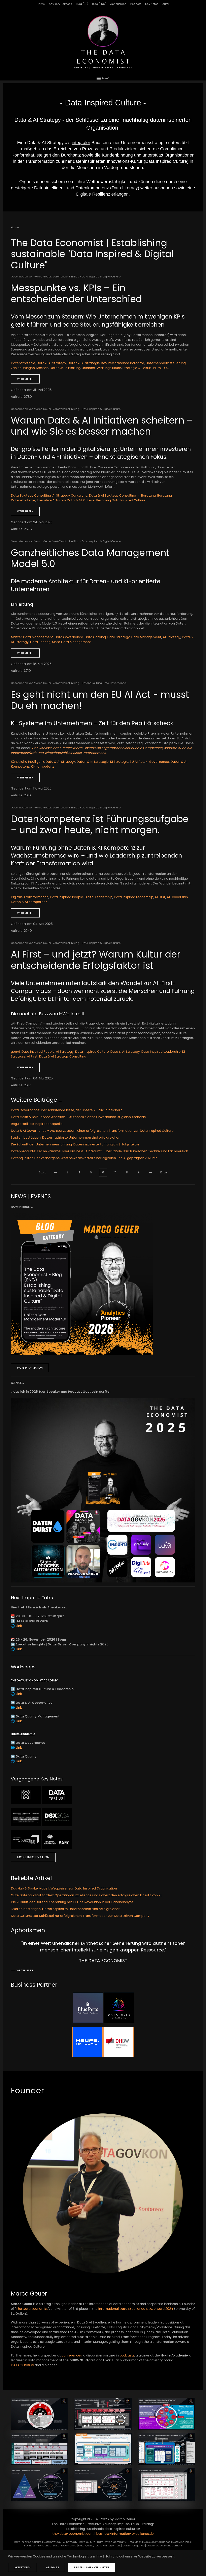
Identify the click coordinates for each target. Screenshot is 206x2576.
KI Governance (157, 761)
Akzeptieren (22, 2567)
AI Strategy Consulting (70, 495)
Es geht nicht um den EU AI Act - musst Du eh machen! (100, 700)
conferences (72, 2355)
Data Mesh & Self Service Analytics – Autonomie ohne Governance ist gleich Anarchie (78, 1117)
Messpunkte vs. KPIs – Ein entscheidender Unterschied (76, 293)
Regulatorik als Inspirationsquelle (37, 1124)
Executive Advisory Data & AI (59, 500)
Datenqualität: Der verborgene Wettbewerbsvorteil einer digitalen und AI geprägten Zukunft (84, 1158)
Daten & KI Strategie (84, 363)
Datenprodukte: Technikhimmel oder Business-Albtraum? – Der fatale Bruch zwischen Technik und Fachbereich (99, 1151)
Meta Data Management (71, 642)
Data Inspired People (66, 897)
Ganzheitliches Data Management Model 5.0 (90, 558)
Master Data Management (32, 637)
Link (19, 1626)
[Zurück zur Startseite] (103, 42)
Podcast (135, 4)
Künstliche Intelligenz (27, 761)
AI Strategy (171, 637)
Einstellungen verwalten (91, 2567)
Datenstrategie (23, 363)
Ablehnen (52, 2567)
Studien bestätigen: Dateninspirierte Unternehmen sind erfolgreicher (65, 1137)
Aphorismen (118, 4)
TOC (165, 368)
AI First (160, 897)
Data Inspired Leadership (133, 897)
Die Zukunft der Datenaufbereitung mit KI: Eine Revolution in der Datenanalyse (72, 1902)
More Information (30, 1368)
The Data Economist (32, 2308)
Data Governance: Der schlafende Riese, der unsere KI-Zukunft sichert (66, 1110)
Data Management (146, 637)
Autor (165, 4)
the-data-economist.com (73, 2533)
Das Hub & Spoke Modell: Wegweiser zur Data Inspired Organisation (64, 1888)
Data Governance (69, 637)
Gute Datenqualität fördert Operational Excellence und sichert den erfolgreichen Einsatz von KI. (86, 1895)
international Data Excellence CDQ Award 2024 (135, 2308)
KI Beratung (146, 495)
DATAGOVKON (22, 2365)
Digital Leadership (98, 897)
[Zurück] (56, 1172)
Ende (163, 1172)
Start (42, 1172)
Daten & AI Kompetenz (29, 902)
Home (41, 4)
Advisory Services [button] (60, 4)
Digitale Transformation (29, 897)
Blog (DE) (82, 4)
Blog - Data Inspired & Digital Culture (97, 276)
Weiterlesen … (25, 1970)
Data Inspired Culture (92, 1051)
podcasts (126, 2355)
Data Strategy (118, 637)
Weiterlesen (25, 379)
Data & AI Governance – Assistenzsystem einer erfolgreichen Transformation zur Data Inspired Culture (92, 1130)
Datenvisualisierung (65, 368)
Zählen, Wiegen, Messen (29, 368)
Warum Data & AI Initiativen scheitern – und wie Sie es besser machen (102, 426)
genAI (15, 1051)
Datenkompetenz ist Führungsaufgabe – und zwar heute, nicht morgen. (99, 824)
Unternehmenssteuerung (166, 363)
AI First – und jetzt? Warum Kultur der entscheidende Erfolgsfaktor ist (95, 960)
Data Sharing (40, 642)
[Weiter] (150, 1172)
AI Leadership (177, 897)
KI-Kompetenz (42, 766)
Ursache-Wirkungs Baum (101, 368)
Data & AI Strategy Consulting (112, 495)
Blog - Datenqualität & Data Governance (99, 683)
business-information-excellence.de (125, 2533)
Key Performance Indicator (122, 363)
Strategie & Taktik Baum (142, 368)
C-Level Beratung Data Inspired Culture (114, 500)
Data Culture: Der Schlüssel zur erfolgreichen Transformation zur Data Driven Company (80, 1915)
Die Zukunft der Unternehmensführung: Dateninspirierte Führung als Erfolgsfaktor (75, 1144)
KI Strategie (119, 761)
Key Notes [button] (151, 4)
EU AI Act (137, 761)
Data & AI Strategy (51, 363)
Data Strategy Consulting (31, 495)
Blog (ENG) (99, 4)
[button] (103, 78)
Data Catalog (95, 637)
